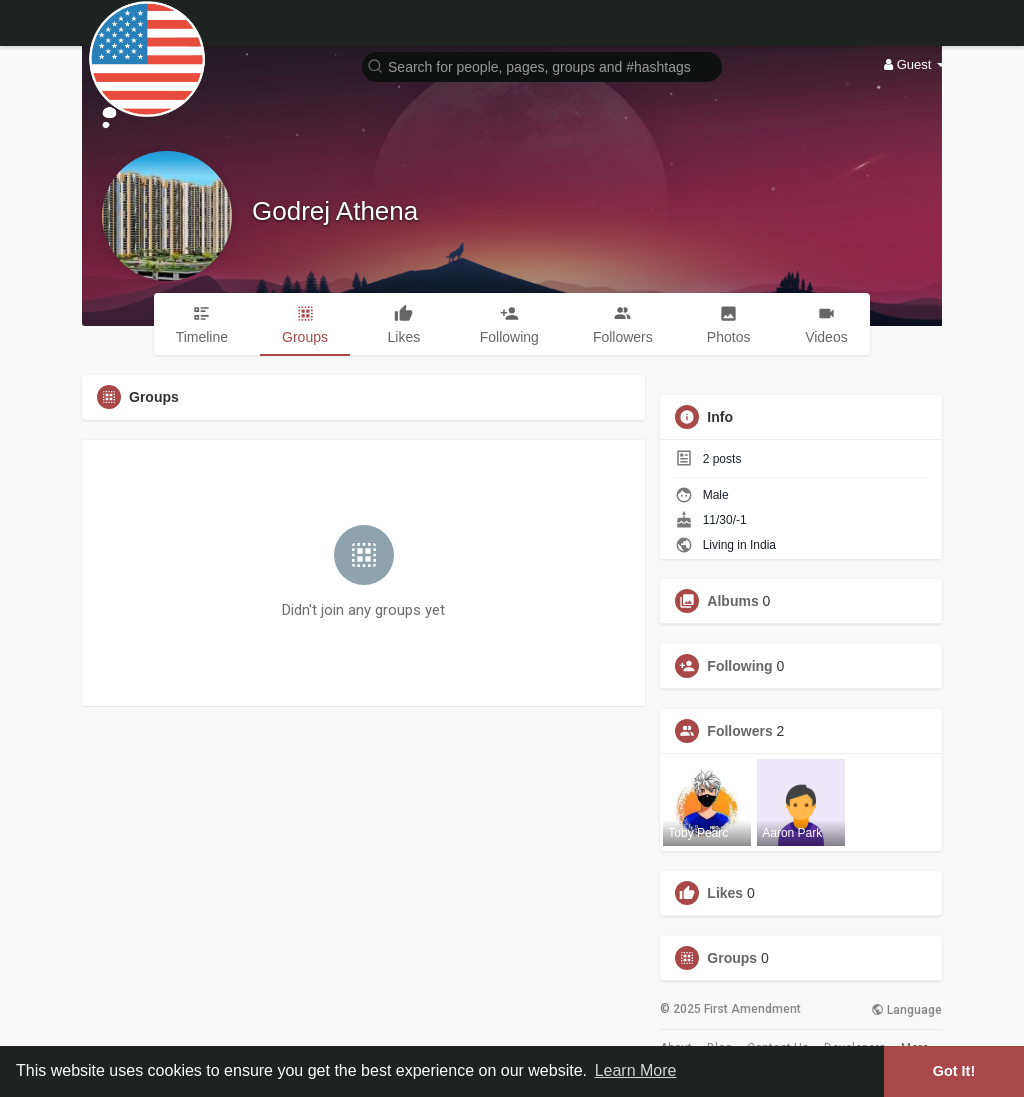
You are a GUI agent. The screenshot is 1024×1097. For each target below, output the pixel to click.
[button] (542, 65)
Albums (732, 601)
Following (739, 666)
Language (906, 1010)
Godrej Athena (335, 211)
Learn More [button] (636, 1070)
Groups (732, 958)
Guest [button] (914, 64)
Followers (739, 731)
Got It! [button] (954, 1071)
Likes (725, 893)
